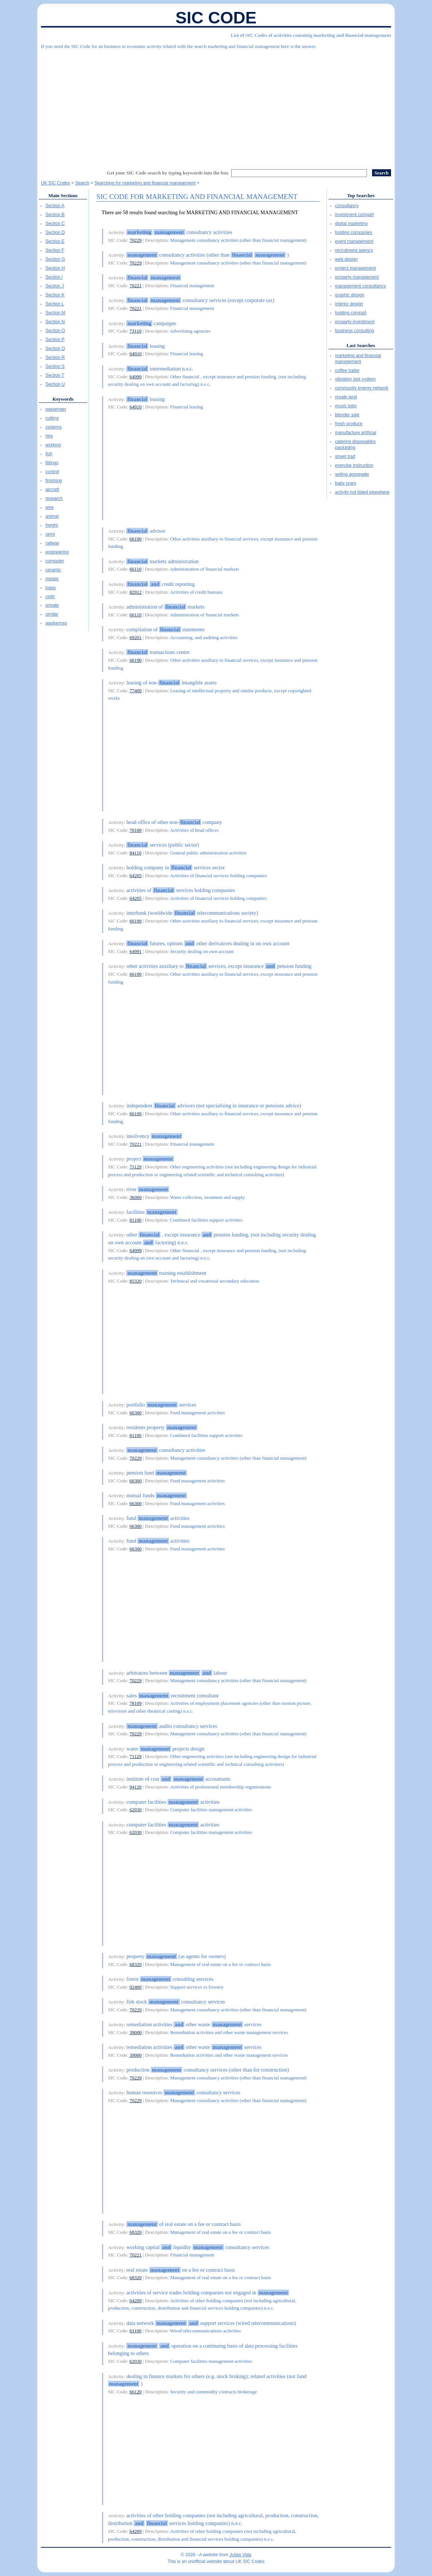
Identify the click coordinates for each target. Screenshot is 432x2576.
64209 (136, 2300)
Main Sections (62, 195)
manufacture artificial (356, 432)
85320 (136, 1281)
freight (51, 525)
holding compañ (351, 312)
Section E (54, 241)
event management (354, 241)
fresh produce (348, 423)
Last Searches (360, 345)
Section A (54, 205)
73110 (136, 331)
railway (52, 543)
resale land (346, 397)
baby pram (345, 483)
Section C (55, 223)
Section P (54, 339)
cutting (51, 418)
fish (49, 453)
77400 (136, 690)
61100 (136, 2330)
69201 (136, 637)
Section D (55, 232)
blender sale (347, 414)
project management (355, 268)
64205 (136, 875)
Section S (54, 366)
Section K (54, 295)
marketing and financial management (358, 358)
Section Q (55, 348)
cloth (50, 596)
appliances (56, 623)
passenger (55, 409)
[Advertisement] (216, 106)
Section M (55, 312)
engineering (57, 552)
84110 (136, 853)
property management (357, 277)
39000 (136, 2032)
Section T (54, 375)
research (54, 498)
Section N (55, 321)
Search (82, 183)
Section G (55, 259)
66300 (136, 1412)
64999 (136, 376)
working (53, 444)
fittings (51, 462)
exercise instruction (354, 465)
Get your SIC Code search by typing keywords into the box (168, 173)
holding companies (353, 232)
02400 (136, 1987)
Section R (55, 357)
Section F (54, 250)
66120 (136, 2391)
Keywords (63, 399)
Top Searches (360, 195)
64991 (136, 951)
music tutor (346, 405)
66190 (136, 539)
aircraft (52, 489)
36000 (136, 1197)
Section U (55, 384)
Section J (54, 286)
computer (54, 561)
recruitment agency (354, 250)
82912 (136, 592)
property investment (354, 321)
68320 (136, 1964)
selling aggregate (352, 474)
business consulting (354, 330)
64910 (136, 353)
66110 (136, 569)
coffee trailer (347, 370)
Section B (54, 214)
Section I (54, 277)
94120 (136, 1787)
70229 (136, 240)
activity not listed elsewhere (362, 492)
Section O (55, 330)
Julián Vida (240, 2554)
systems (53, 427)
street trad (345, 456)
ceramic (53, 569)
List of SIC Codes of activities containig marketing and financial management (311, 35)
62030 (136, 1809)
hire (49, 436)
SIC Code (216, 17)
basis (50, 587)
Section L (54, 304)
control (52, 471)
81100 (136, 1220)
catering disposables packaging (355, 444)
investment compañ (354, 214)
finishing (53, 480)
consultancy (347, 205)
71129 (136, 1167)
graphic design (349, 295)
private (52, 605)
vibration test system (355, 379)
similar (51, 614)
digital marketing (351, 223)
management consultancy (360, 286)
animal (51, 516)
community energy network (361, 388)
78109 (136, 1703)
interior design (349, 304)
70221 (136, 285)
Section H (55, 268)
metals (51, 578)
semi (50, 534)
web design (346, 259)
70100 (136, 830)
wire (49, 507)
